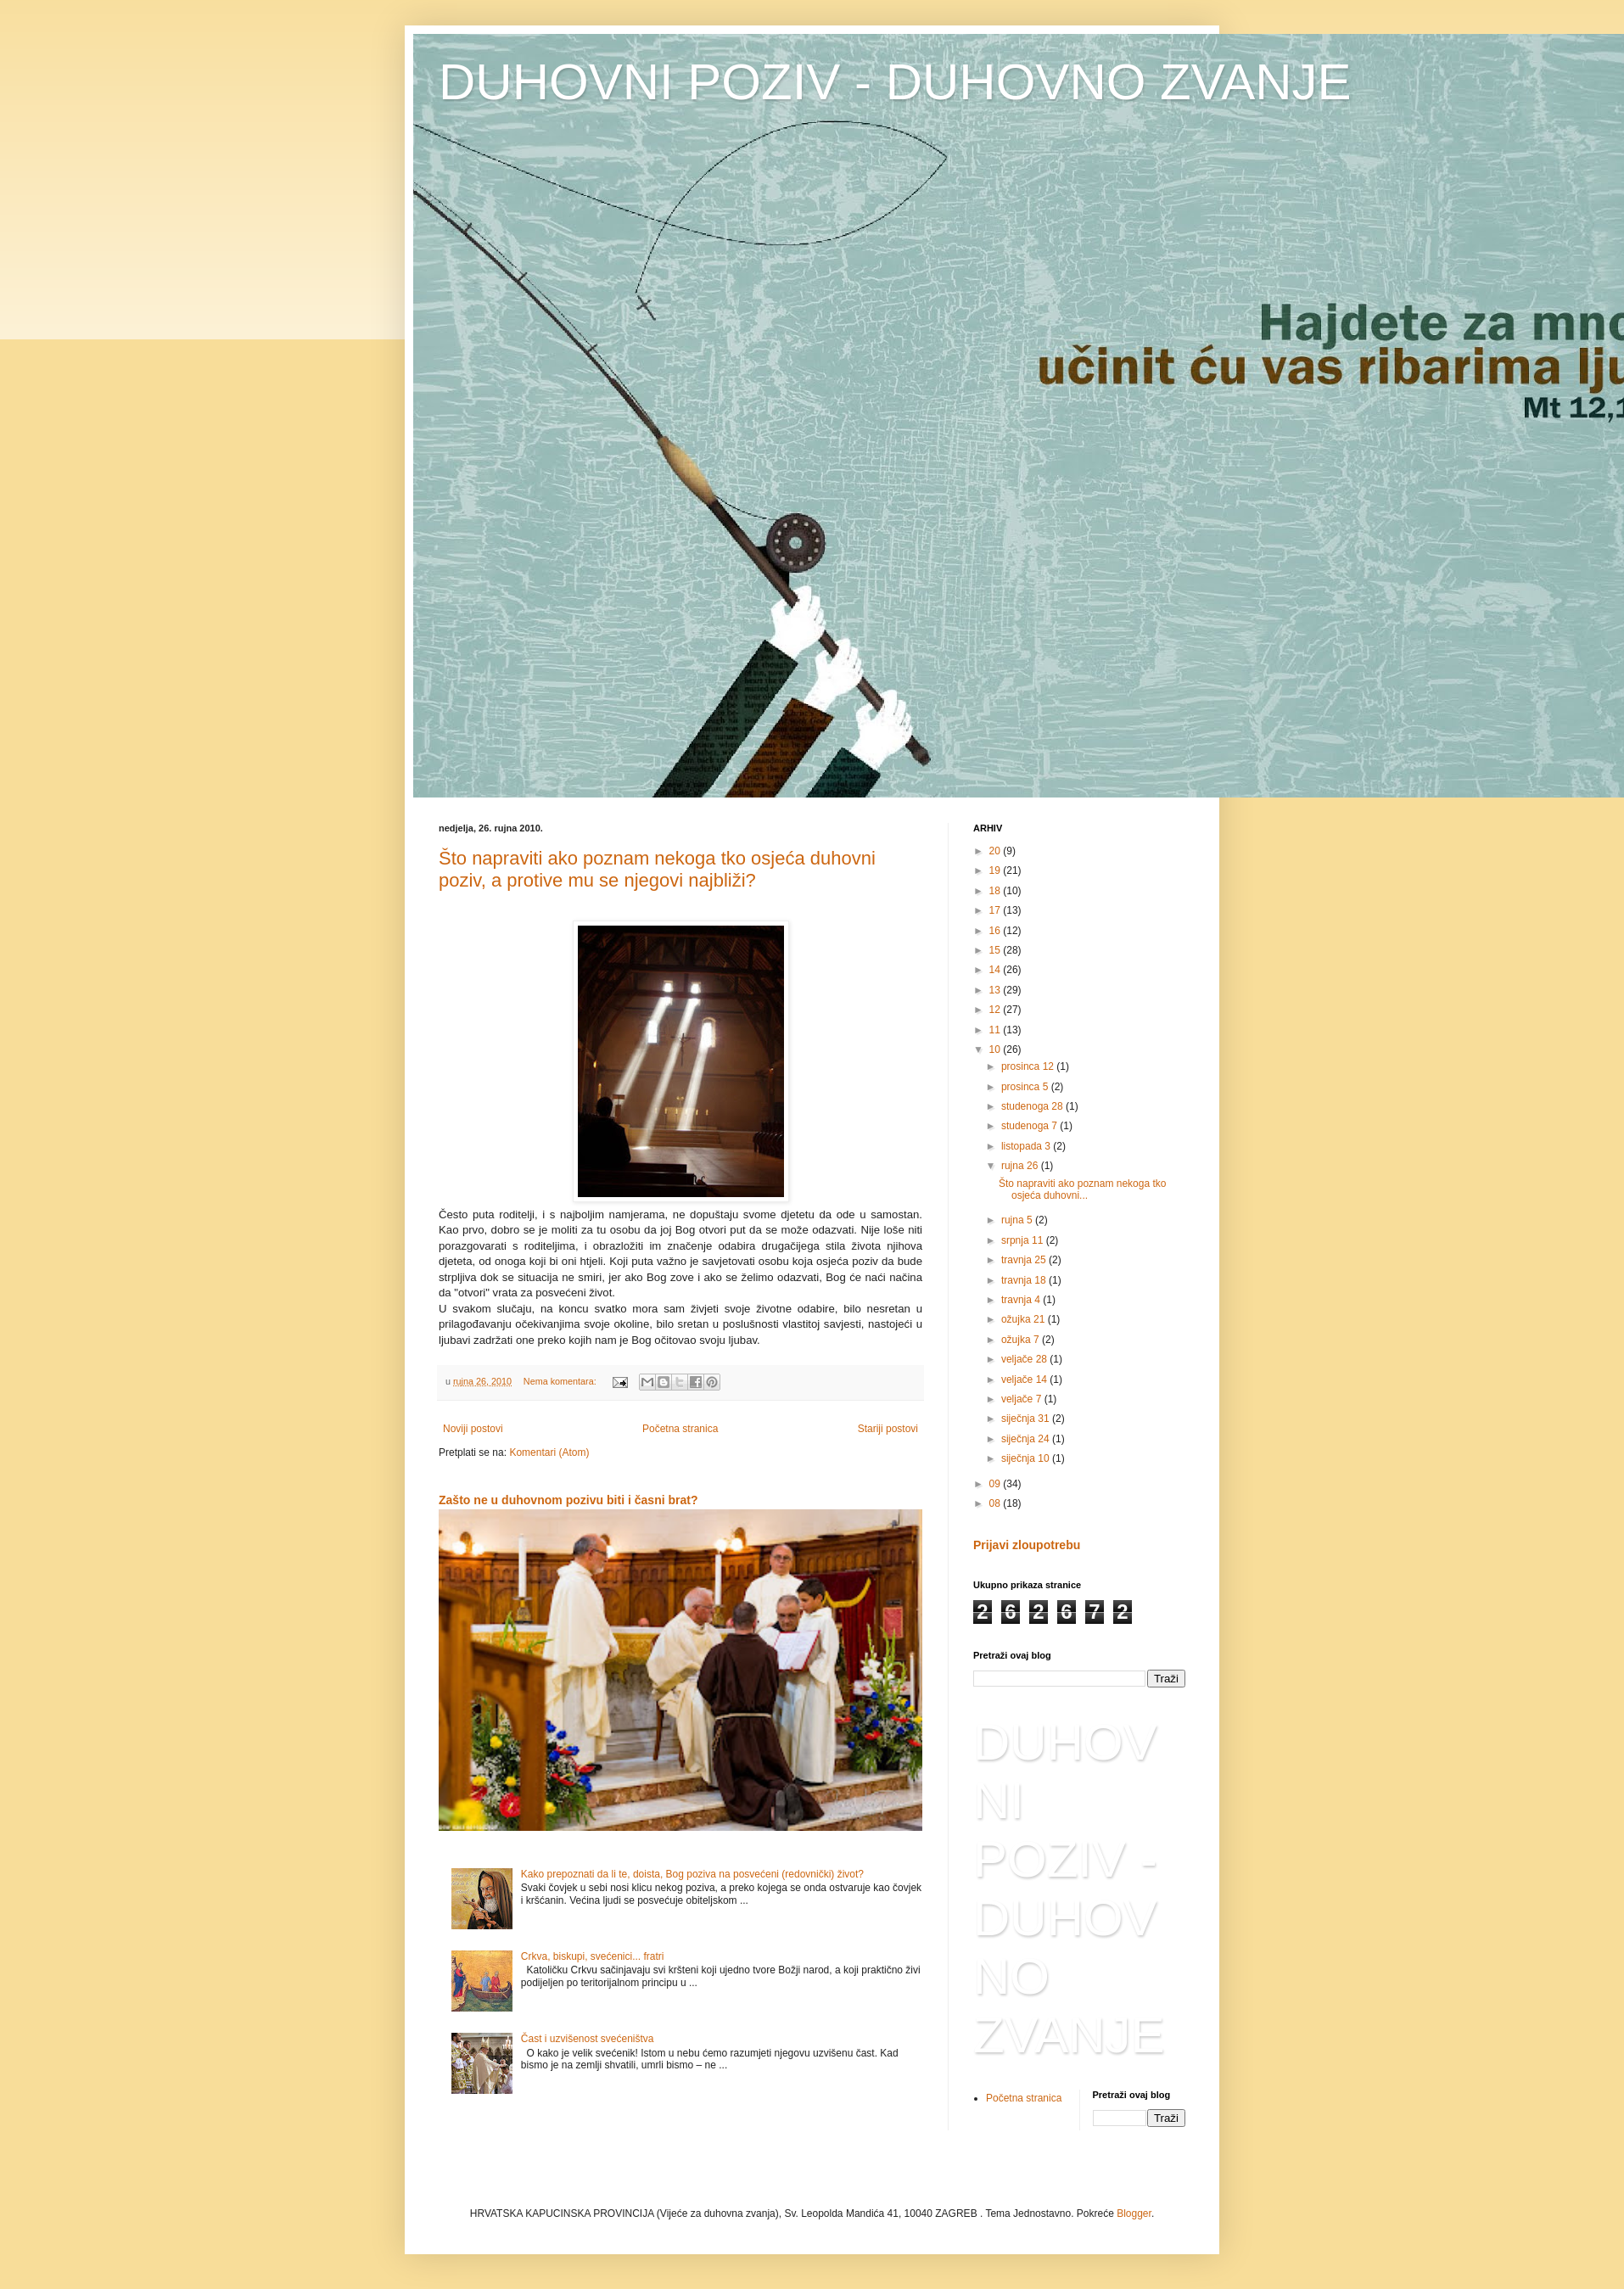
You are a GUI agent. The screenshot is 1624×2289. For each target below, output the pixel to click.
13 (996, 990)
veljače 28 (1025, 1359)
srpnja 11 (1023, 1240)
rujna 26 (1021, 1166)
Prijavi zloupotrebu (1026, 1545)
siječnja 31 (1026, 1418)
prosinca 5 (1026, 1087)
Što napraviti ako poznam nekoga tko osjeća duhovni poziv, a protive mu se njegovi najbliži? (657, 869)
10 (996, 1049)
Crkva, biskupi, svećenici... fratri (592, 1956)
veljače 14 (1025, 1379)
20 (996, 851)
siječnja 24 (1026, 1439)
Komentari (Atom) (549, 1452)
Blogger (1134, 2213)
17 (996, 910)
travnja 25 (1025, 1260)
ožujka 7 (1021, 1340)
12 (996, 1010)
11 (996, 1030)
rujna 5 (1018, 1220)
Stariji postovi (888, 1429)
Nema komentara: (561, 1381)
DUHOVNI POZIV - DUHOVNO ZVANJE (895, 81)
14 (996, 970)
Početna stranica (680, 1429)
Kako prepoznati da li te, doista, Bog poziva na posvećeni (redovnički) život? (692, 1874)
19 (996, 870)
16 (996, 931)
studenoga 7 (1030, 1126)
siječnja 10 (1026, 1458)
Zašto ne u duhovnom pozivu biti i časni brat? (568, 1500)
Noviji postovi (473, 1429)
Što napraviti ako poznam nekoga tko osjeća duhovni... (1082, 1189)
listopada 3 (1027, 1146)
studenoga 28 (1033, 1106)
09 (996, 1484)
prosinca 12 (1028, 1066)
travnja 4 (1022, 1300)
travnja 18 (1025, 1280)
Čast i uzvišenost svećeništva (587, 2039)
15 (996, 950)
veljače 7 (1022, 1399)
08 (996, 1503)
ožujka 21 (1024, 1319)
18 (996, 891)
